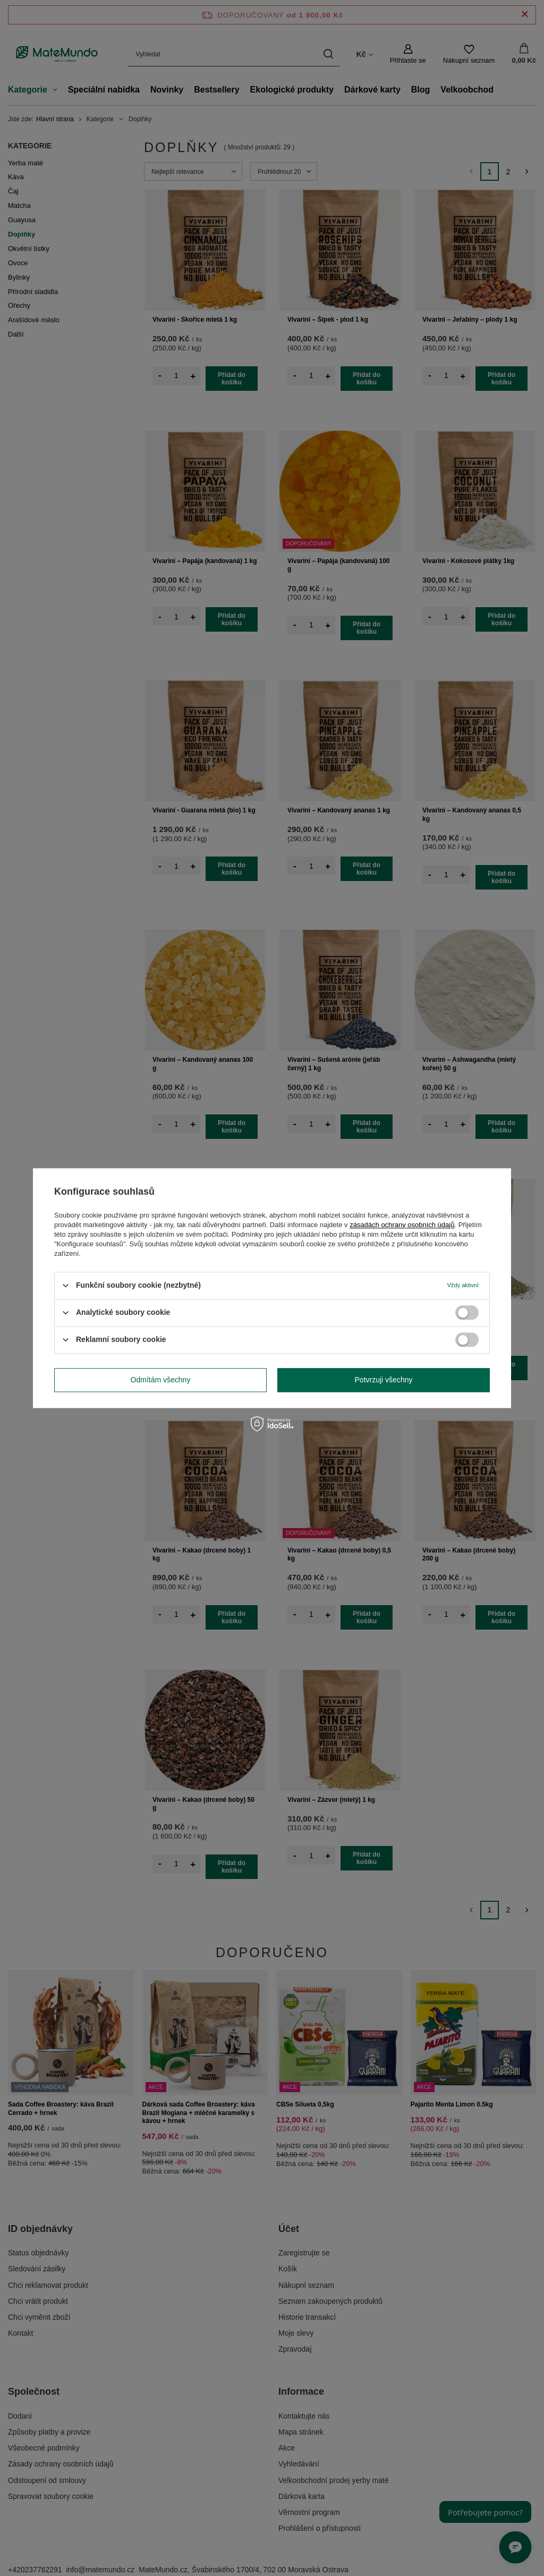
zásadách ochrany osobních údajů (402, 1225)
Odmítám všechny (161, 1379)
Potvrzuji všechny (384, 1379)
